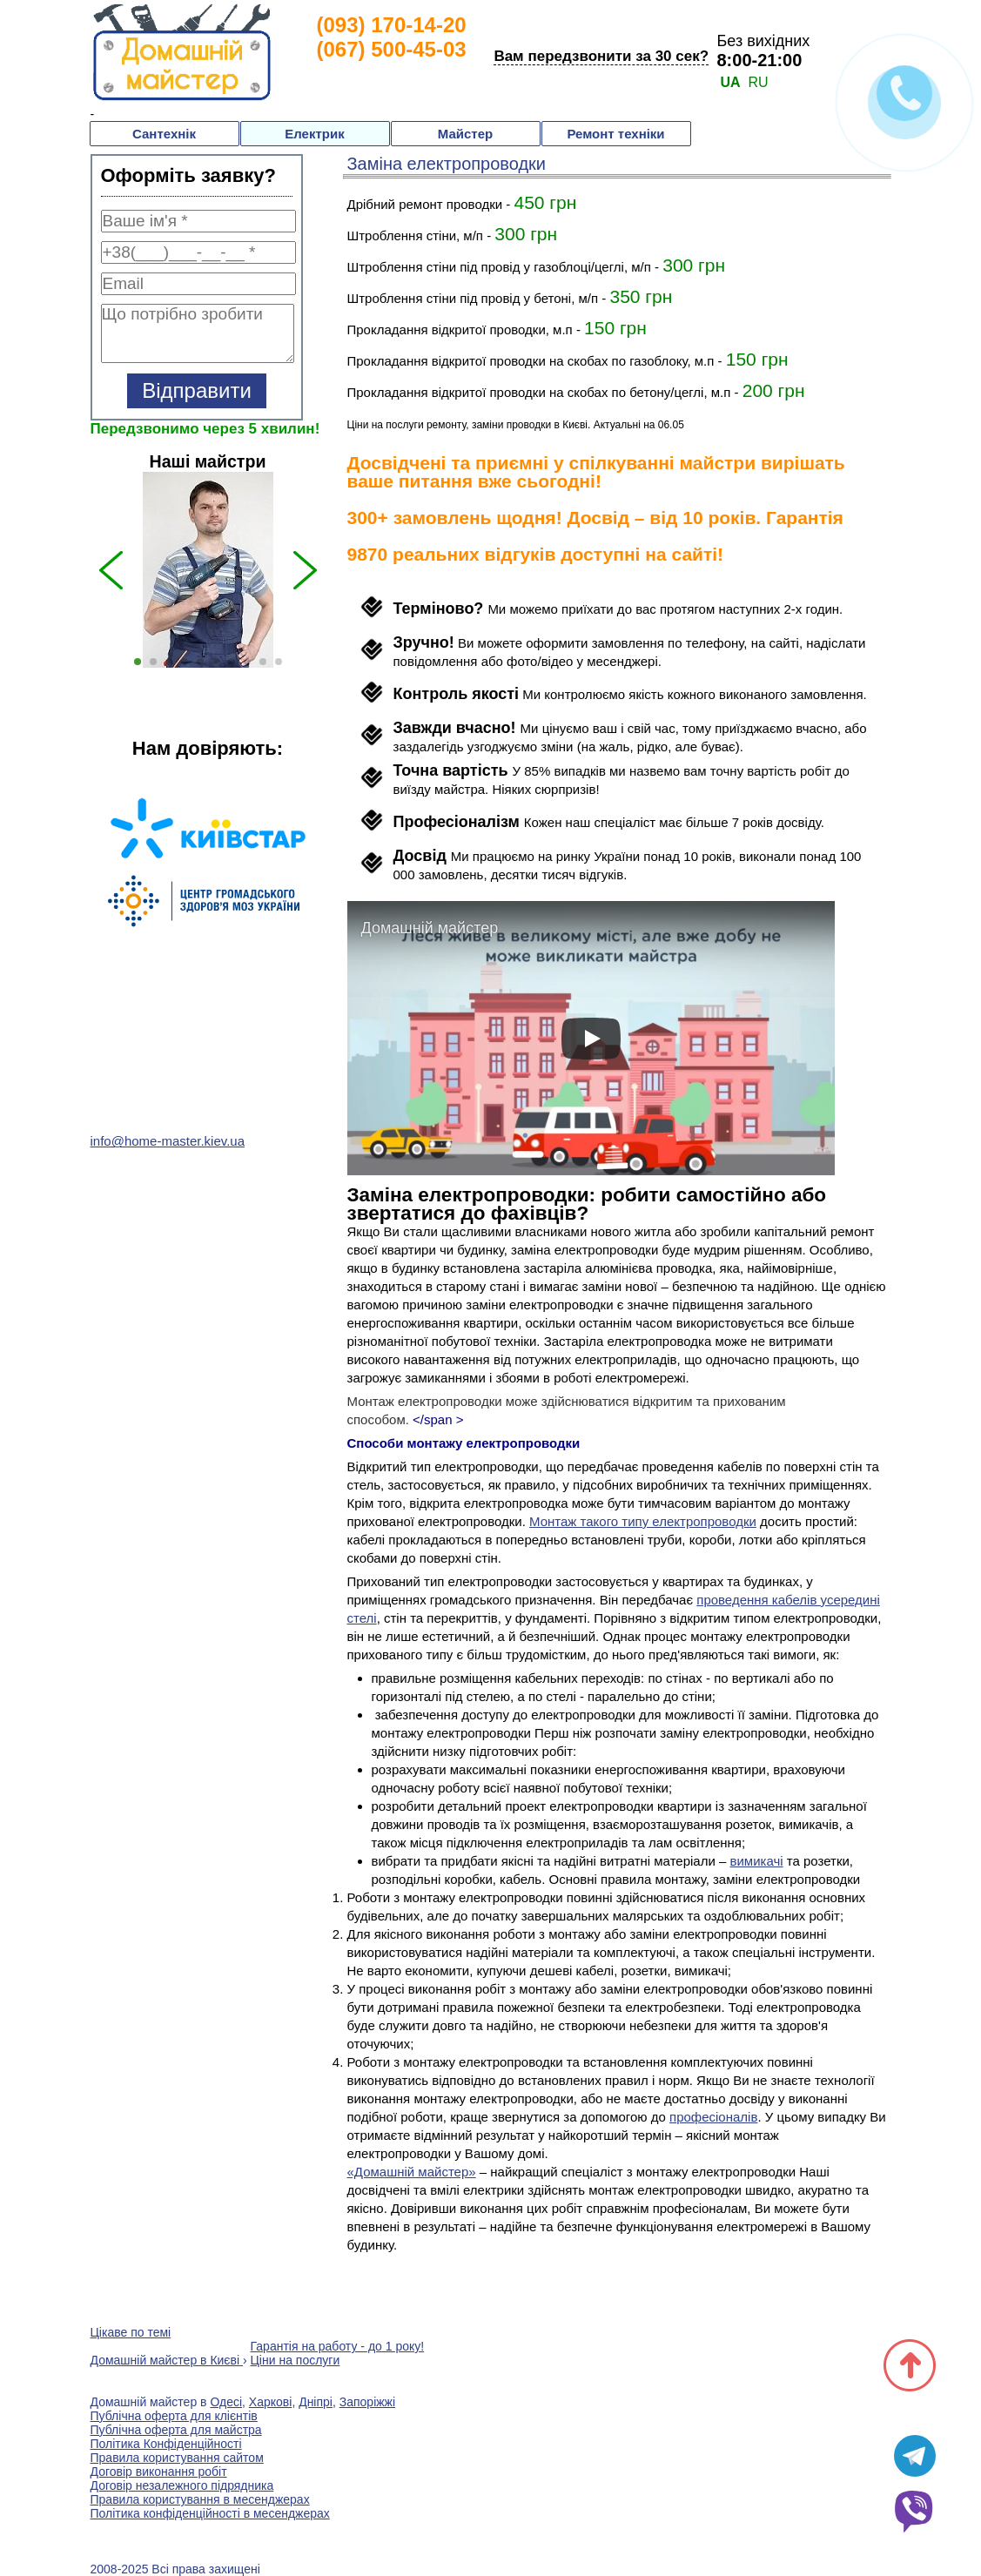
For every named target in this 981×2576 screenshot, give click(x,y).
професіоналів (713, 2116)
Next (338, 918)
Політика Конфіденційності (166, 2444)
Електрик (314, 133)
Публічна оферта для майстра (176, 2430)
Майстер (465, 133)
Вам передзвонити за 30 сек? (601, 56)
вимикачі (756, 1860)
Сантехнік (164, 133)
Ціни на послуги (295, 2360)
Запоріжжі (367, 2402)
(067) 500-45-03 (392, 49)
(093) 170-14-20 (392, 25)
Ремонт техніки (615, 133)
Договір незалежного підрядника (182, 2485)
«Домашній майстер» (411, 2171)
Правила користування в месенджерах (200, 2499)
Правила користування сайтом (177, 2458)
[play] (591, 1038)
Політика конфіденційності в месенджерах (210, 2513)
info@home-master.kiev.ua (168, 1140)
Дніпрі (316, 2402)
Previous (77, 918)
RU (758, 82)
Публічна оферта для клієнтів (174, 2416)
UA (730, 82)
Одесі (226, 2402)
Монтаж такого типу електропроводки (642, 1521)
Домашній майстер (430, 928)
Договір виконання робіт (159, 2471)
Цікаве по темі (131, 2332)
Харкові (270, 2402)
